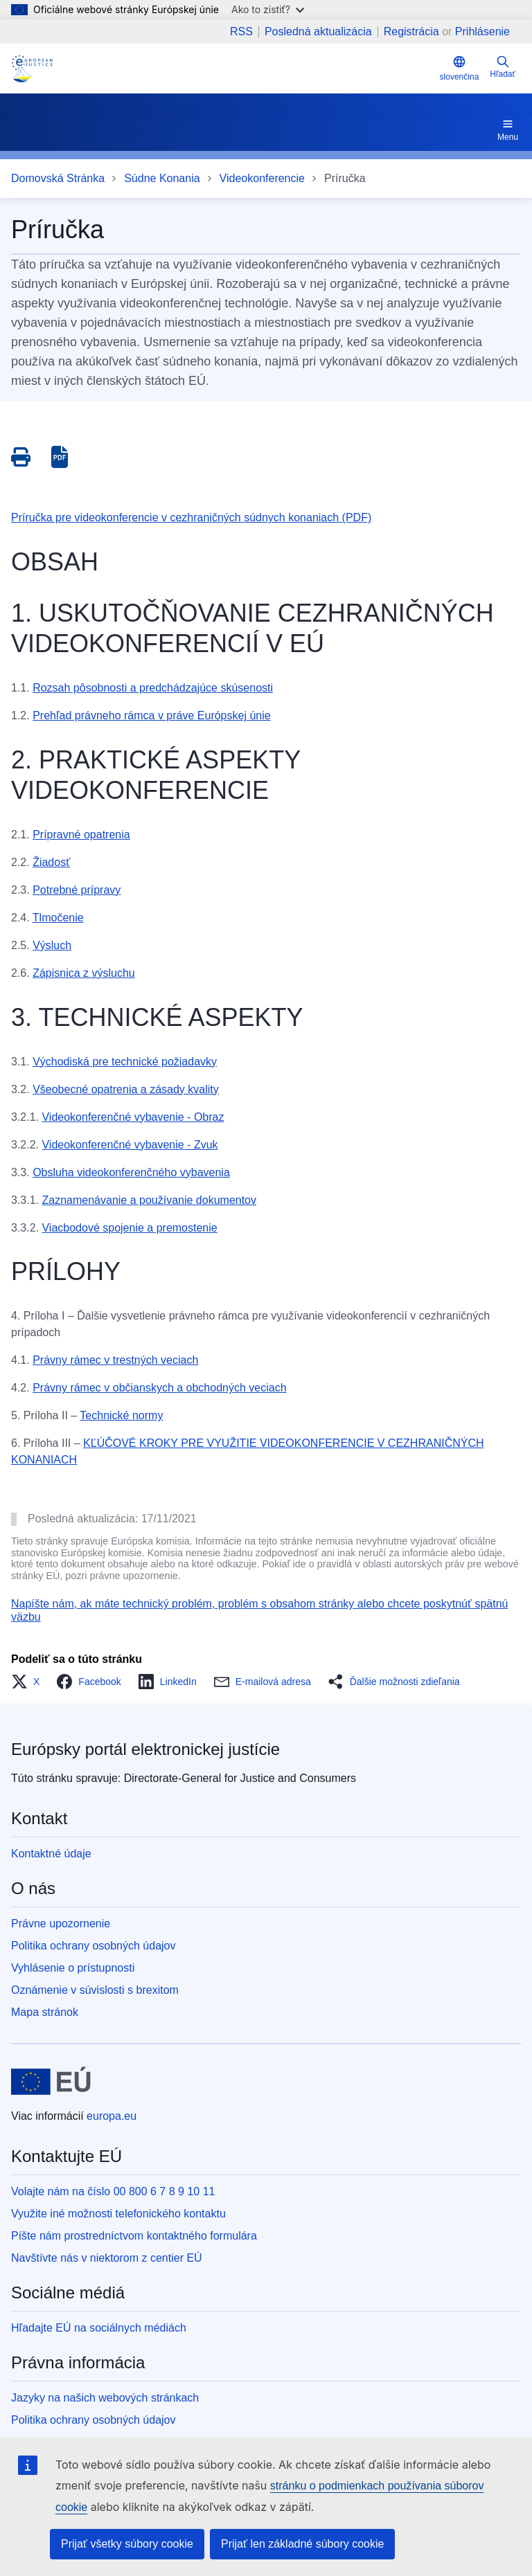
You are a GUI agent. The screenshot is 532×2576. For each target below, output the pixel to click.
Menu (507, 129)
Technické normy (121, 1415)
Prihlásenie (482, 31)
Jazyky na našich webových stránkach (105, 2398)
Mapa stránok (44, 2012)
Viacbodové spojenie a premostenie (129, 1228)
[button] (29, 1681)
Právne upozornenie (60, 1923)
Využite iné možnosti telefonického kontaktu (118, 2213)
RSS (241, 31)
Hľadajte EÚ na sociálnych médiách (98, 2328)
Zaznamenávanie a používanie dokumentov (149, 1200)
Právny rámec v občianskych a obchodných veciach (159, 1388)
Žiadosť (51, 862)
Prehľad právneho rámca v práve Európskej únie (152, 715)
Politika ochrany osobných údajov (93, 1946)
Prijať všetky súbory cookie (127, 2544)
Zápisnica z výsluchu (84, 973)
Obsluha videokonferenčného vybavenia (131, 1172)
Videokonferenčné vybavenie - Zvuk (130, 1145)
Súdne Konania (162, 178)
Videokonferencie (262, 178)
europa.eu (111, 2116)
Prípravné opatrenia (81, 834)
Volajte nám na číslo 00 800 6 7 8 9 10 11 (113, 2191)
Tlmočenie (58, 918)
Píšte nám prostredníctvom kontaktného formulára (134, 2236)
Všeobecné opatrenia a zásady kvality (126, 1089)
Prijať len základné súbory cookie (302, 2544)
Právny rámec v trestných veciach (115, 1360)
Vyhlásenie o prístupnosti (72, 1968)
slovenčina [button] (459, 68)
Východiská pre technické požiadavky (125, 1062)
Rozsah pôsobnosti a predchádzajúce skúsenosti (153, 688)
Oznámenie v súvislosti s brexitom (95, 1990)
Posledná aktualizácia (318, 31)
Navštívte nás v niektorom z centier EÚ (106, 2258)
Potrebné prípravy (77, 890)
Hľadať (502, 67)
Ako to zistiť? (267, 9)
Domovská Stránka (58, 178)
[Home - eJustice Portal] (32, 68)
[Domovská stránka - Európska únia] (51, 2081)
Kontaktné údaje (51, 1853)
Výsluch (52, 945)
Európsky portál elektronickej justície (145, 1749)
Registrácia (411, 31)
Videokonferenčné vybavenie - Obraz (133, 1117)
